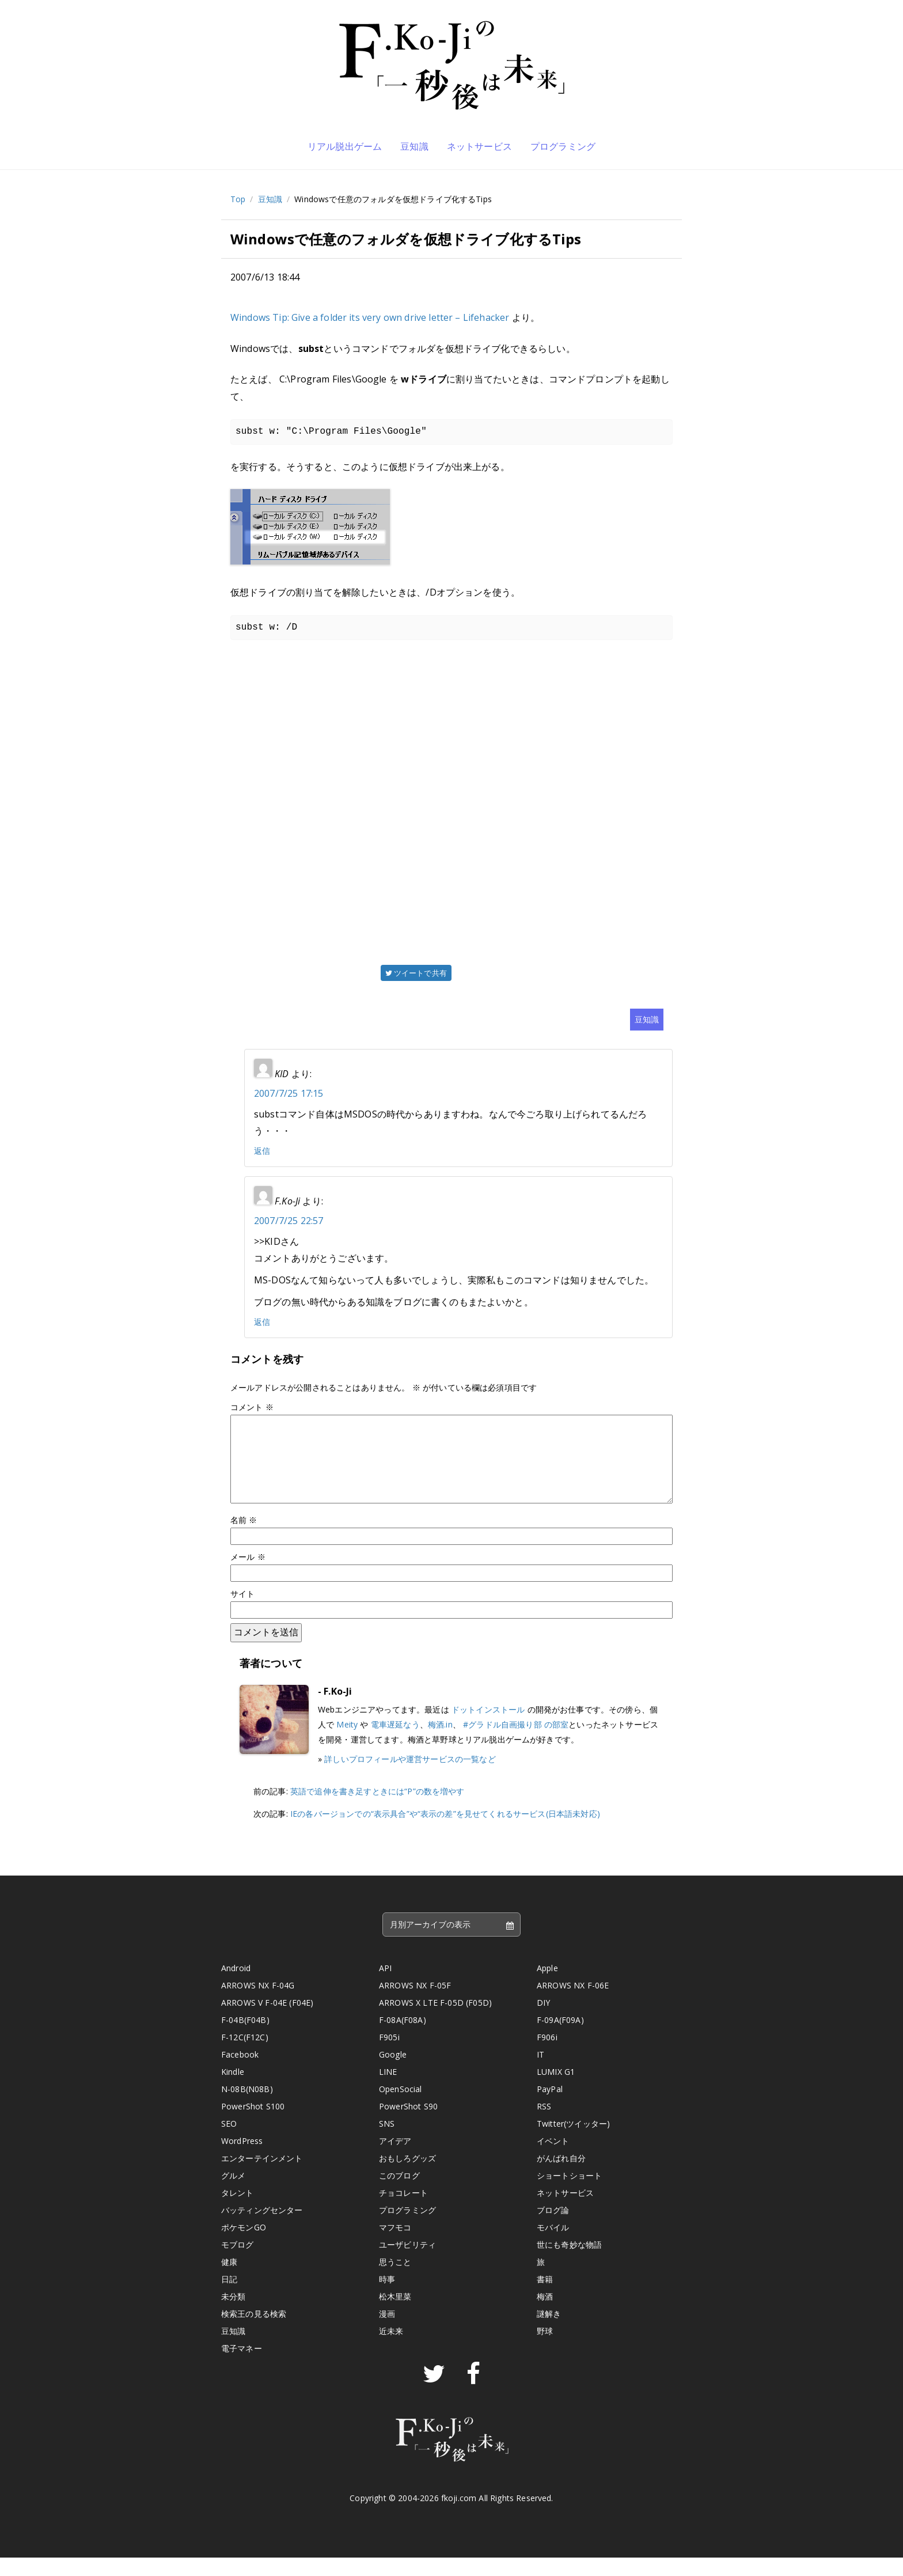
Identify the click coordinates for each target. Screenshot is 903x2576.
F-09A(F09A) (560, 2038)
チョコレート (403, 2211)
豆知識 (414, 146)
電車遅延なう (395, 1742)
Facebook (240, 2072)
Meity (347, 1742)
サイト (242, 1612)
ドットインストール (488, 1727)
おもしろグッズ (407, 2176)
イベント (553, 2159)
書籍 (545, 2297)
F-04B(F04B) (245, 2038)
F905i (389, 2055)
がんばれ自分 (561, 2176)
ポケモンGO (243, 2245)
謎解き (549, 2332)
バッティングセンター (262, 2228)
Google (393, 2072)
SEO (229, 2141)
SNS (386, 2141)
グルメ (233, 2193)
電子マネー (241, 2366)
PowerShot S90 (408, 2124)
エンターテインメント (262, 2176)
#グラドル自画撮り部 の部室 (515, 1742)
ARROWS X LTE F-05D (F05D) (435, 2021)
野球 (545, 2349)
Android (236, 1986)
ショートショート (569, 2193)
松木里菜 (395, 2314)
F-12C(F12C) (244, 2055)
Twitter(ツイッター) (573, 2141)
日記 (229, 2297)
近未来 (391, 2349)
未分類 (233, 2314)
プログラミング (562, 146)
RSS (544, 2124)
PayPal (550, 2107)
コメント (252, 1406)
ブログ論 (553, 2228)
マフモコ (395, 2245)
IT (540, 2072)
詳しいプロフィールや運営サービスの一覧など (409, 1777)
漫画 (387, 2332)
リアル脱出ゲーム (345, 146)
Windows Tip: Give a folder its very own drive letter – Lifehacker (369, 317)
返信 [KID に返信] (262, 1150)
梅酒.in (440, 1742)
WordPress (242, 2159)
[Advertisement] (451, 800)
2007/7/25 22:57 (288, 1220)
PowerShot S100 (252, 2124)
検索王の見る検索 (253, 2332)
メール (247, 1575)
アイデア (395, 2159)
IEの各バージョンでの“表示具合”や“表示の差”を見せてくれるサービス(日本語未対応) (445, 1832)
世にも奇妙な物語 (569, 2262)
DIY (543, 2021)
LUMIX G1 (556, 2090)
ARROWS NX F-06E (573, 2003)
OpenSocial (400, 2107)
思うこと (395, 2280)
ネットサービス (479, 146)
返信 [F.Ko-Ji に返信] (262, 1321)
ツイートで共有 (416, 973)
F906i (547, 2055)
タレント (237, 2211)
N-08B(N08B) (247, 2107)
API (385, 1986)
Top (237, 199)
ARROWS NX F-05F (415, 2003)
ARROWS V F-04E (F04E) (267, 2021)
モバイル (553, 2245)
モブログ (237, 2262)
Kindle (232, 2090)
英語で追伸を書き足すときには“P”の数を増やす (377, 1809)
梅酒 (545, 2314)
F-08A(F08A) (402, 2038)
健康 (229, 2280)
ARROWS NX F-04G (257, 2003)
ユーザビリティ (407, 2262)
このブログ (399, 2193)
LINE (388, 2090)
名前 (243, 1538)
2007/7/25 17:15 (288, 1093)
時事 (387, 2297)
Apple (547, 1986)
